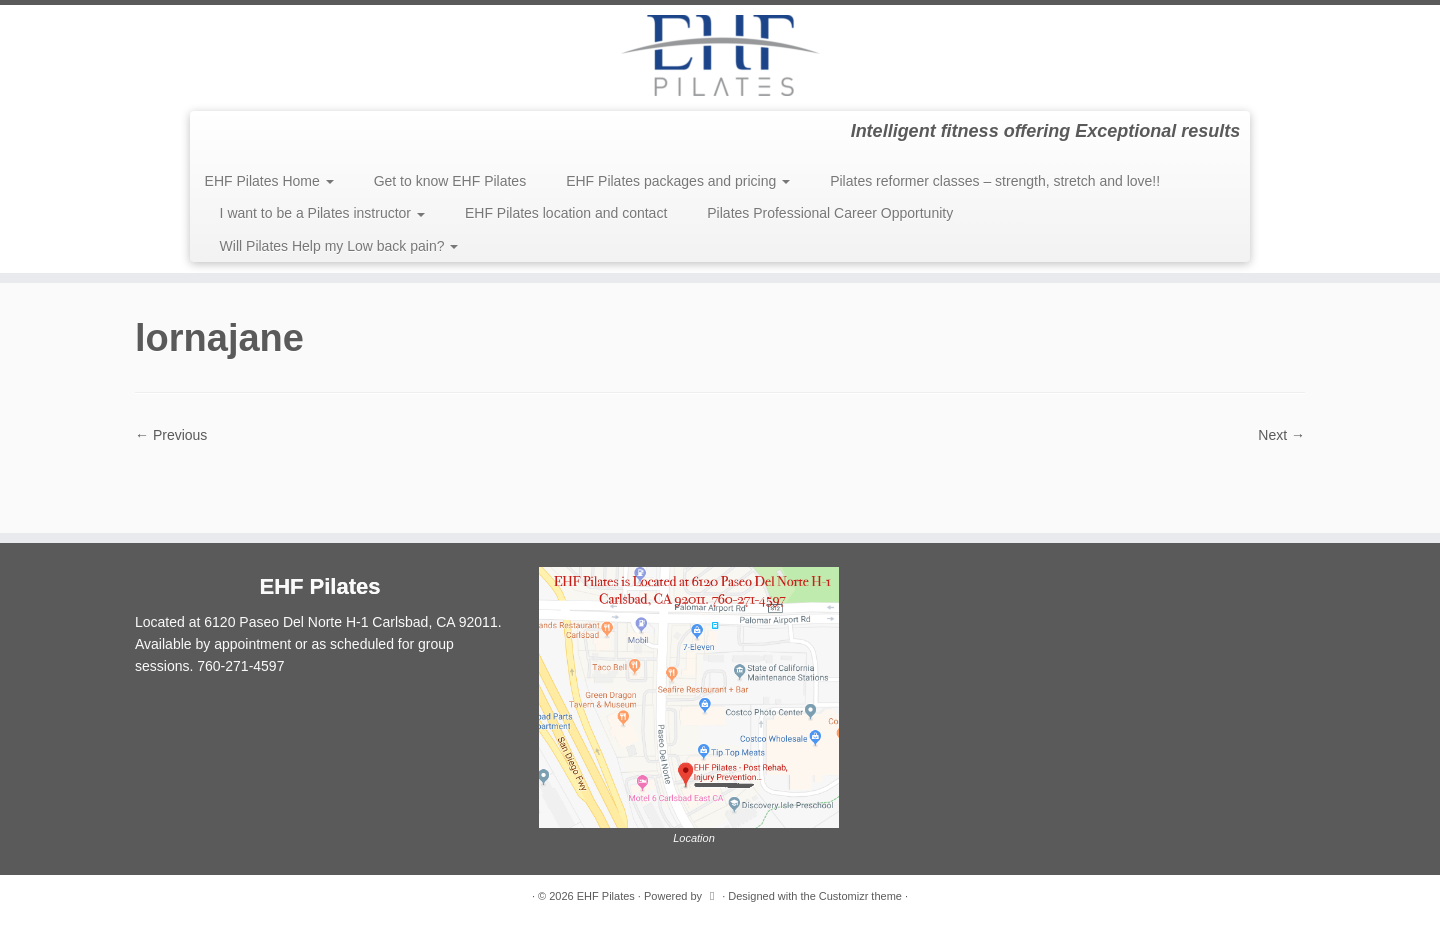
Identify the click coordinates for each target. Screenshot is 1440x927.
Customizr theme (860, 896)
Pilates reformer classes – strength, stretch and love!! (995, 181)
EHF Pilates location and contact (566, 213)
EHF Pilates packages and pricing (678, 181)
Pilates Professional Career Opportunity (830, 213)
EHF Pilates (606, 896)
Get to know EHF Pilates (450, 181)
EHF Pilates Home (269, 181)
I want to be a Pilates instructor (322, 213)
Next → (1281, 435)
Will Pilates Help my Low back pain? (339, 246)
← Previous (171, 435)
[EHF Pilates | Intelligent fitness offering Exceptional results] (720, 55)
